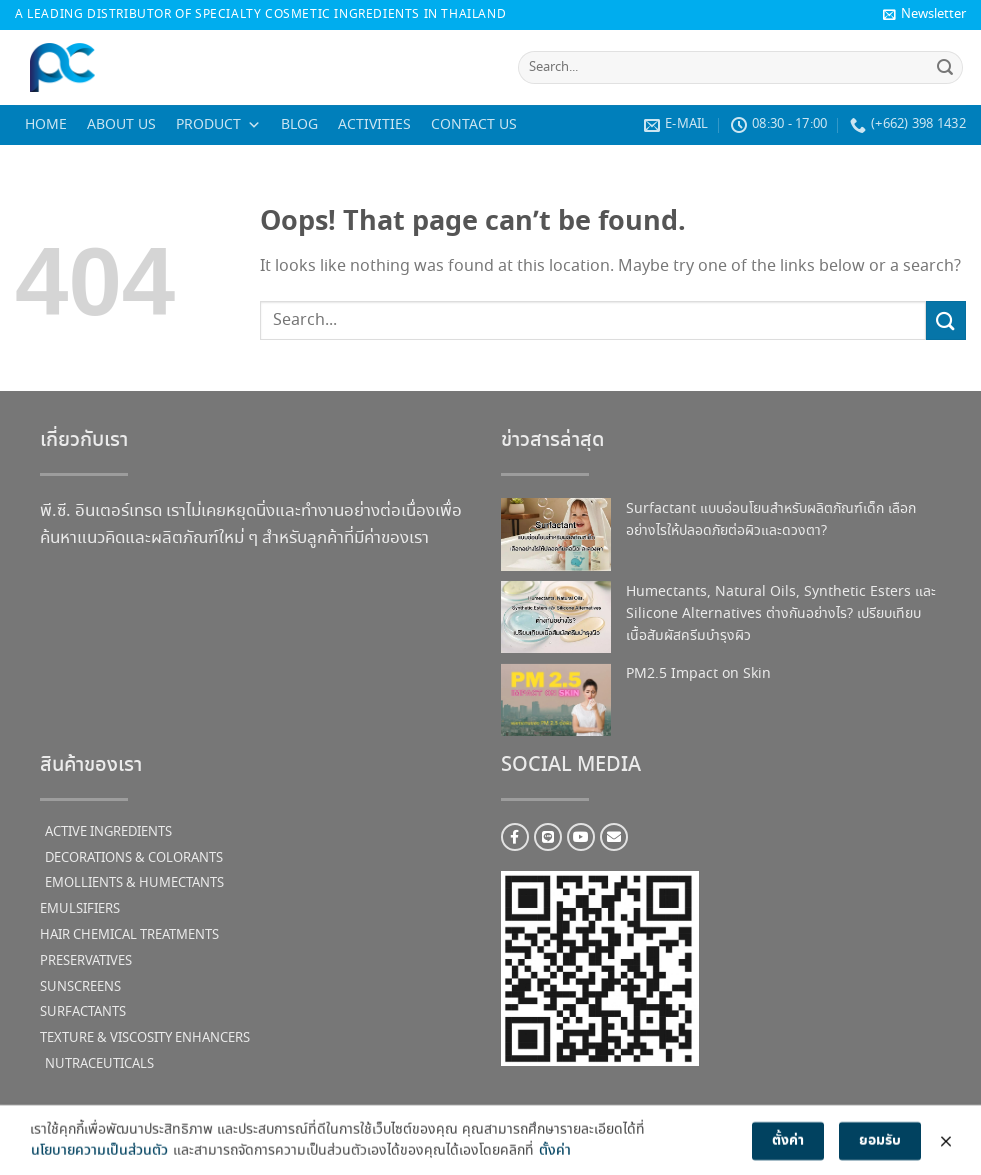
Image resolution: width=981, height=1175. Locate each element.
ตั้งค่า (555, 1158)
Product (218, 125)
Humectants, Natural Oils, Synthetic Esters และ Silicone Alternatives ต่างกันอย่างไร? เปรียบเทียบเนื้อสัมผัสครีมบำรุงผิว (781, 614)
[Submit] (945, 68)
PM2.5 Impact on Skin (698, 674)
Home (46, 125)
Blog (299, 125)
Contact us (474, 125)
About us (121, 125)
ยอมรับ (880, 1148)
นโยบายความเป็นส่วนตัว (99, 1158)
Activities (374, 125)
